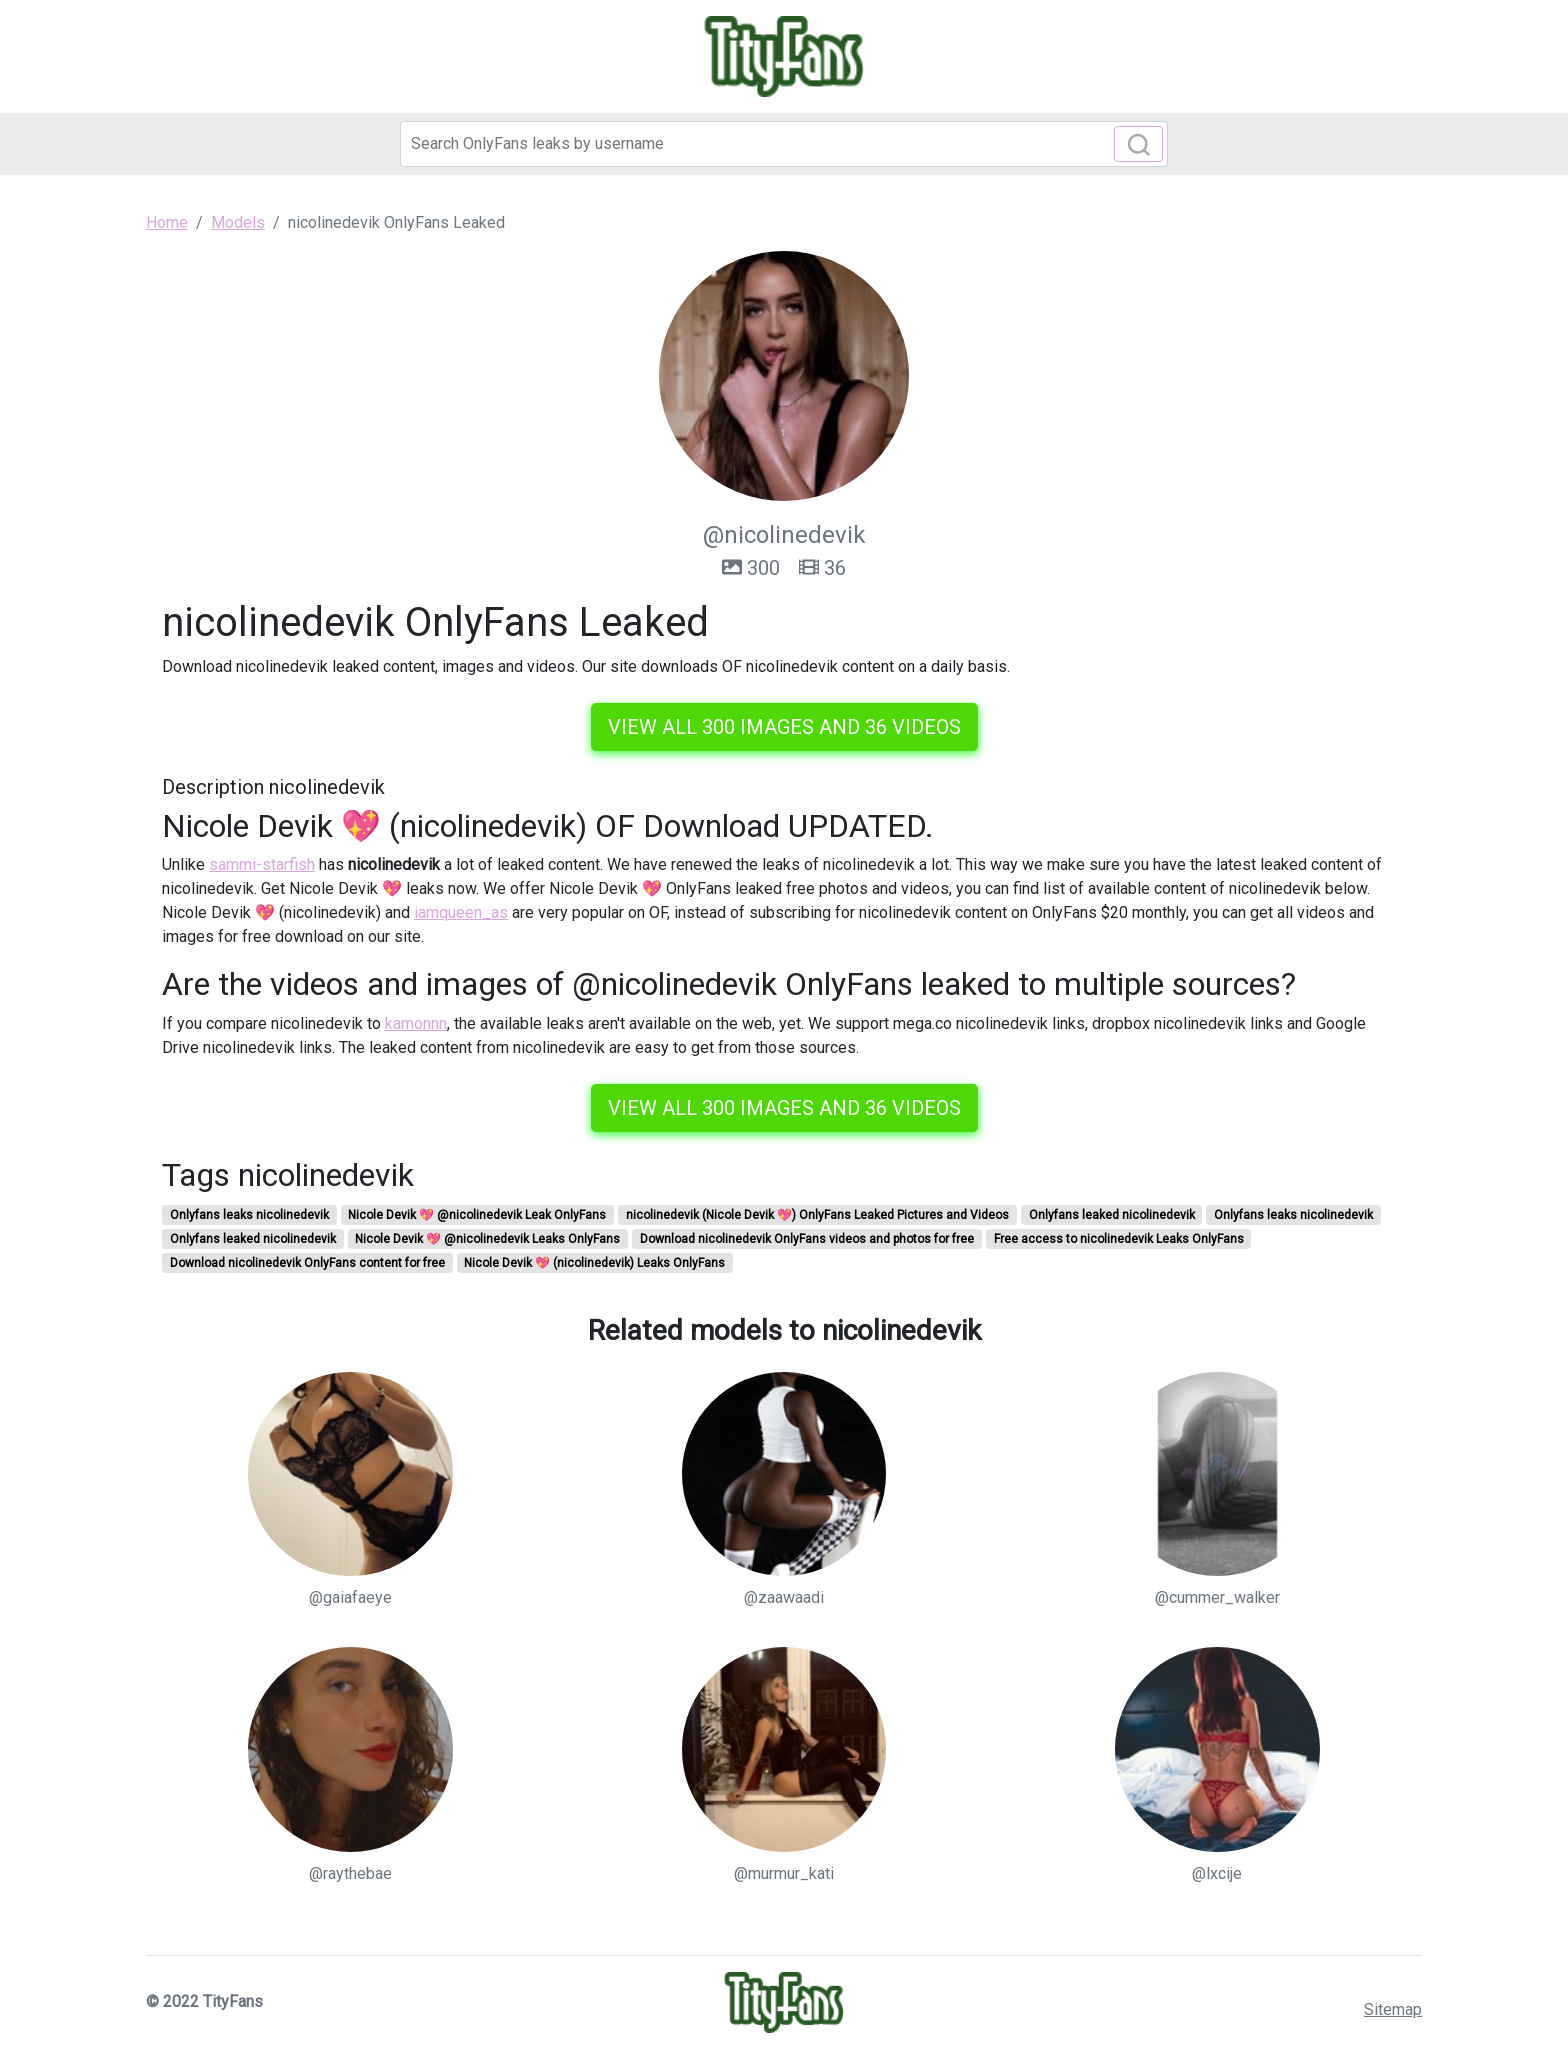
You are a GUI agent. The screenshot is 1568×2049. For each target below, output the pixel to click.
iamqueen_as (461, 912)
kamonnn (416, 1023)
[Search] (784, 144)
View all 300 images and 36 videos (784, 727)
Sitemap (1393, 2009)
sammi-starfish (262, 864)
